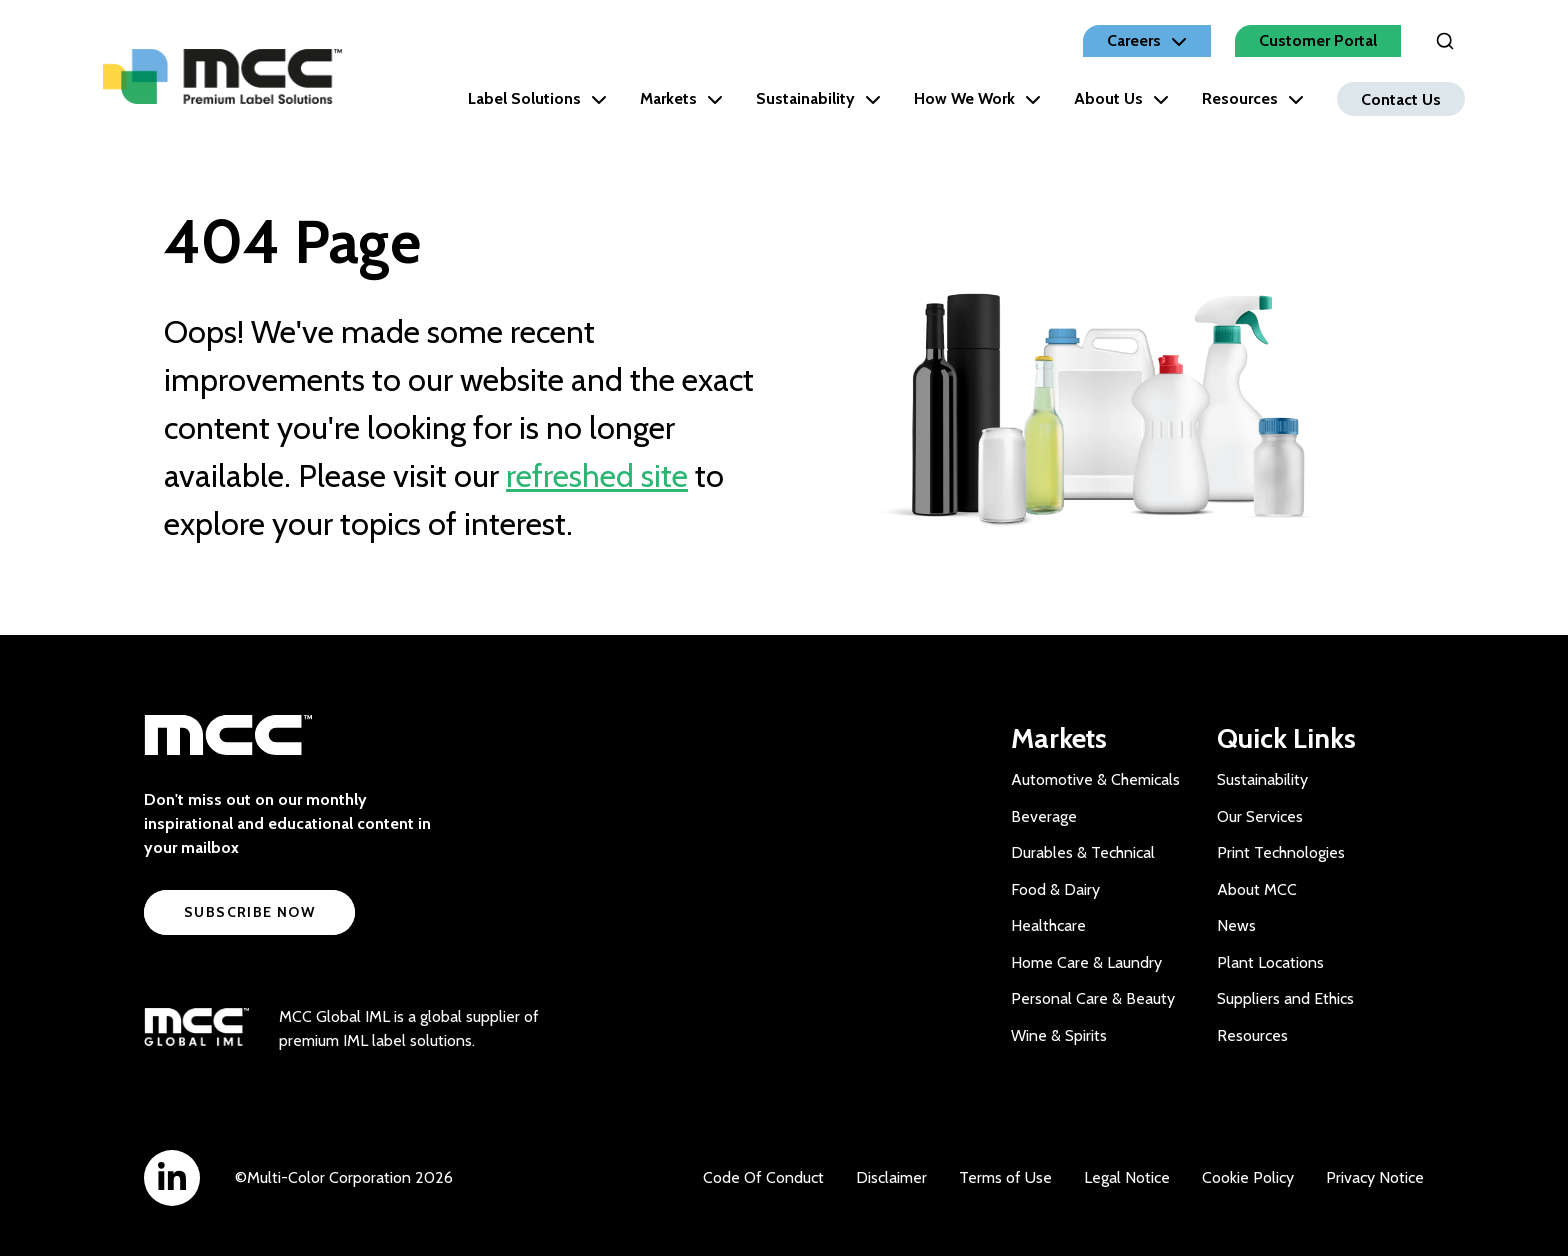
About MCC (1257, 889)
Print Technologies (1281, 852)
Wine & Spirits (1059, 1035)
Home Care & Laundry (1086, 962)
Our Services (1260, 816)
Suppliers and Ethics (1285, 998)
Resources (1253, 98)
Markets (681, 98)
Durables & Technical (1083, 852)
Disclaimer (891, 1177)
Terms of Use (1005, 1177)
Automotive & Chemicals (1095, 779)
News (1236, 925)
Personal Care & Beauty (1093, 998)
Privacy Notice (1375, 1177)
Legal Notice (1127, 1177)
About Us (1121, 98)
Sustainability (818, 98)
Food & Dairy (1055, 889)
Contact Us (1401, 98)
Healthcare (1048, 925)
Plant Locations (1270, 962)
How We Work (977, 98)
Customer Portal (1318, 40)
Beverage (1044, 816)
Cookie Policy (1248, 1177)
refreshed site (597, 475)
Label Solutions (537, 98)
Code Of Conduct (763, 1177)
